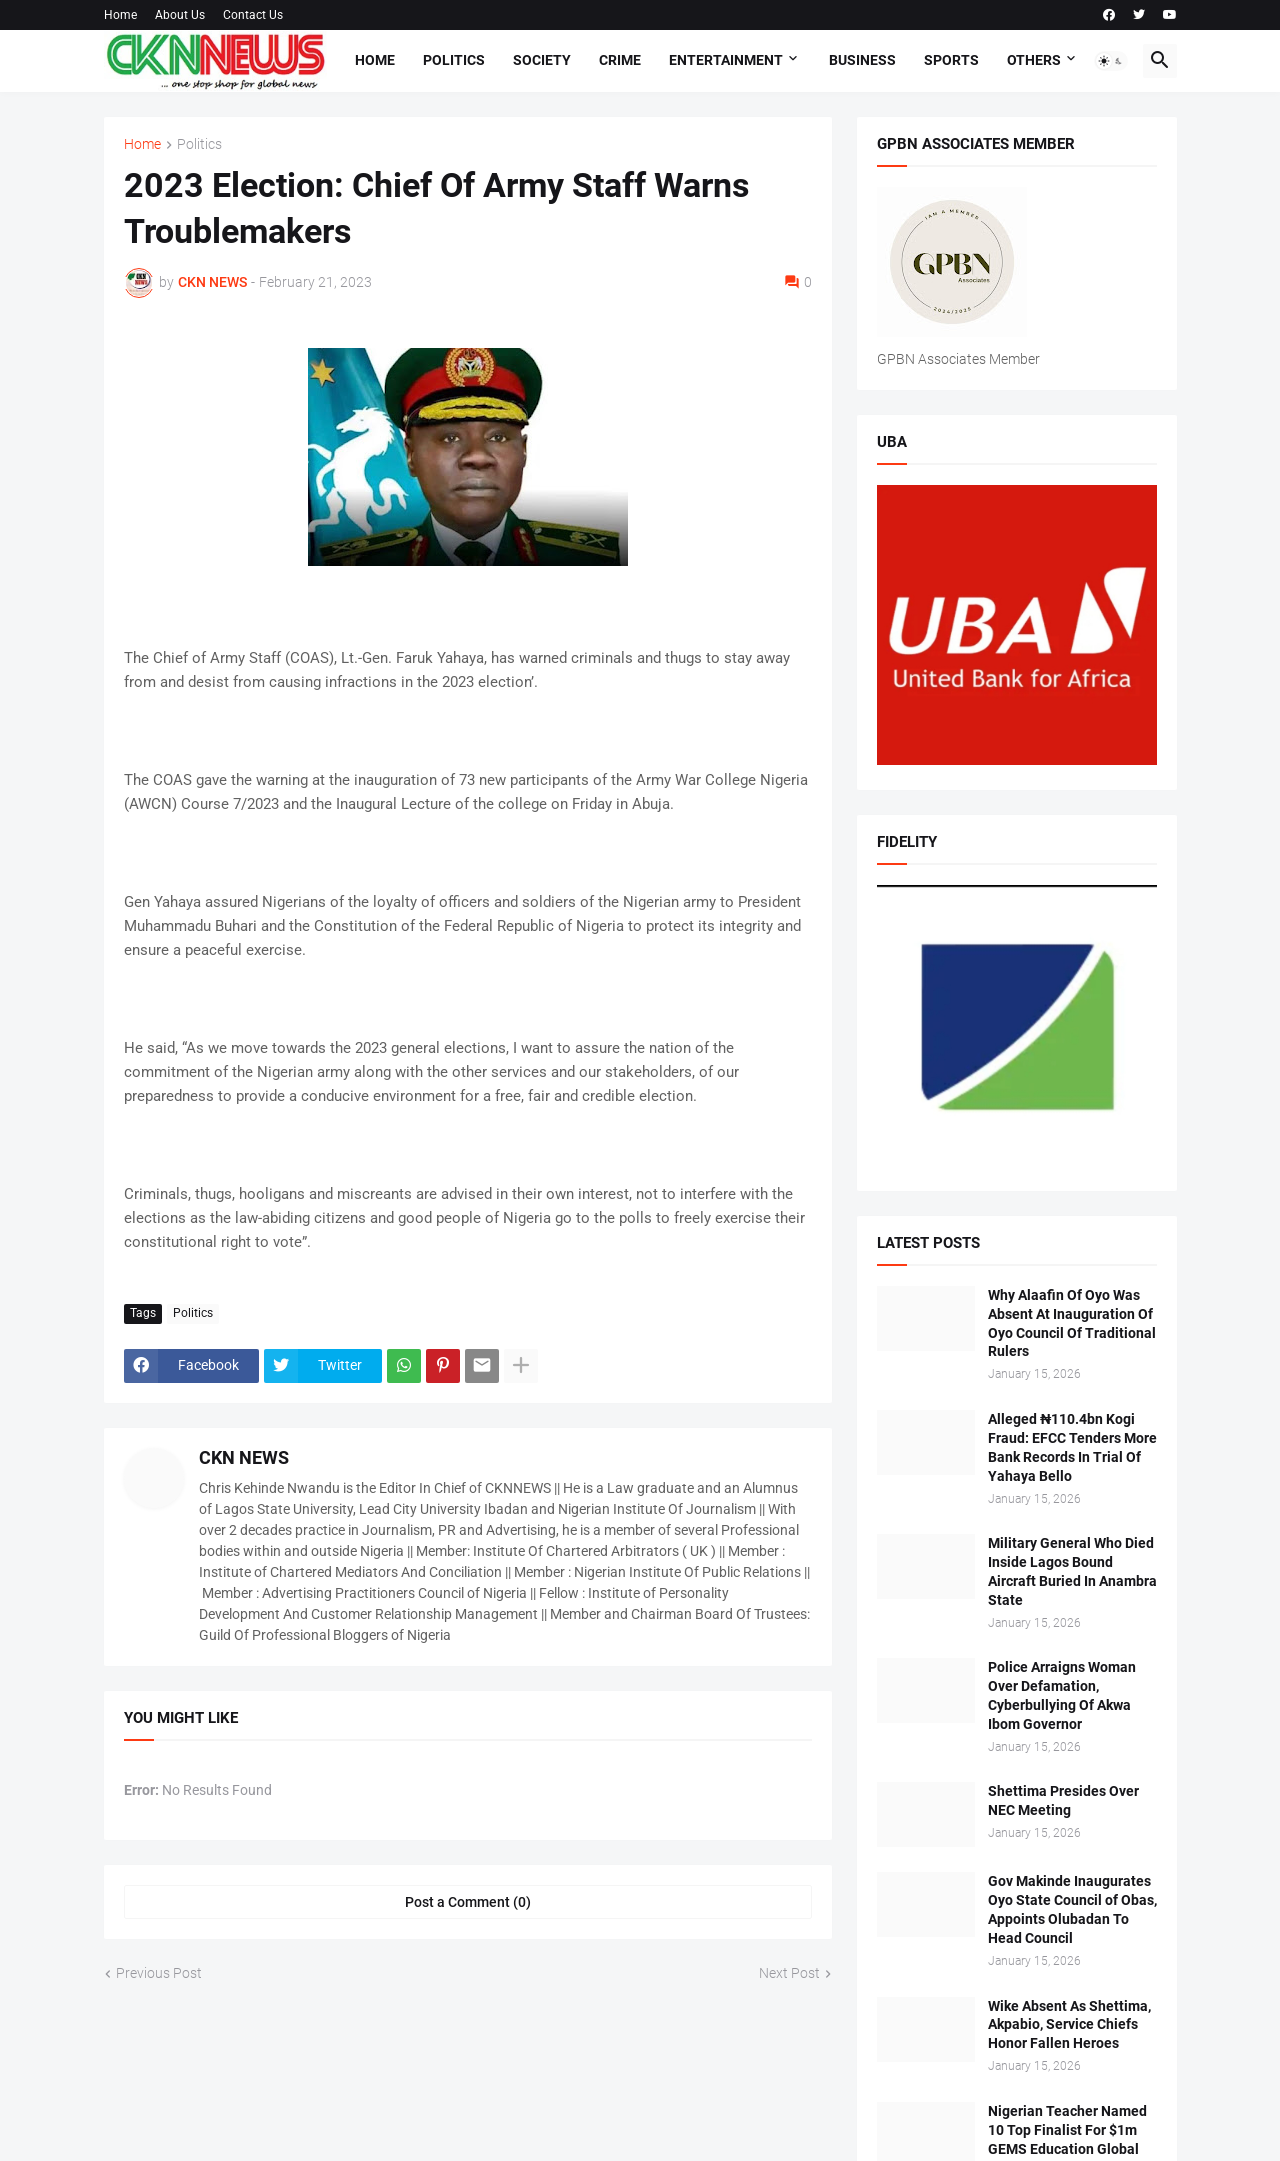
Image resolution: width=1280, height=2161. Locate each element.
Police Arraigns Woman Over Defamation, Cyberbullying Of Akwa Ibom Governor (1062, 1695)
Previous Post (159, 1973)
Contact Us (253, 15)
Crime (620, 60)
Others (1034, 60)
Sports (951, 60)
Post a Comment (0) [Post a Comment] (468, 1902)
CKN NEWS (244, 1457)
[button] (1111, 61)
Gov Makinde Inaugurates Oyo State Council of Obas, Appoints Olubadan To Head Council (1072, 1909)
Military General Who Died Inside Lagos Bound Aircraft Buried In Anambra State (1072, 1571)
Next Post (789, 1973)
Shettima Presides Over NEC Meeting (1063, 1800)
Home (120, 15)
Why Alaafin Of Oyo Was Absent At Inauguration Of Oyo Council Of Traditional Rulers (1072, 1323)
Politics (454, 60)
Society (542, 60)
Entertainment (726, 60)
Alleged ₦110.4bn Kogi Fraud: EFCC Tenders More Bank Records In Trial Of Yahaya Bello (1072, 1447)
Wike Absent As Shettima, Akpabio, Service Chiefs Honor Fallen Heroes (1069, 2025)
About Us (180, 15)
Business (862, 60)
